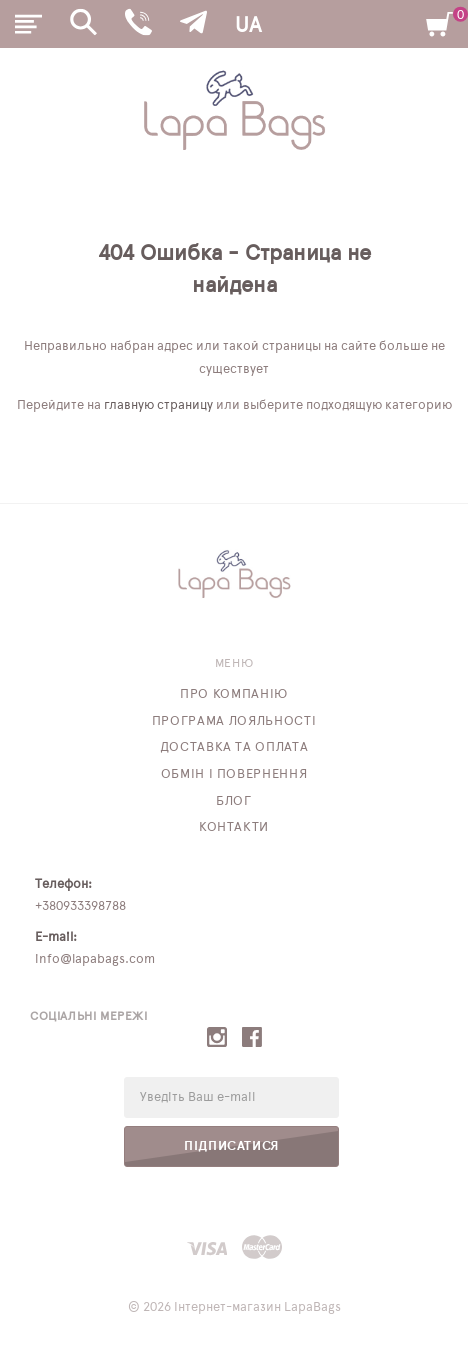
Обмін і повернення (234, 774)
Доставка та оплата (234, 747)
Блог (234, 801)
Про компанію (234, 694)
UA (248, 25)
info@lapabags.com (95, 959)
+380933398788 (80, 906)
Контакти (234, 827)
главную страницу (158, 405)
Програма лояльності (234, 721)
